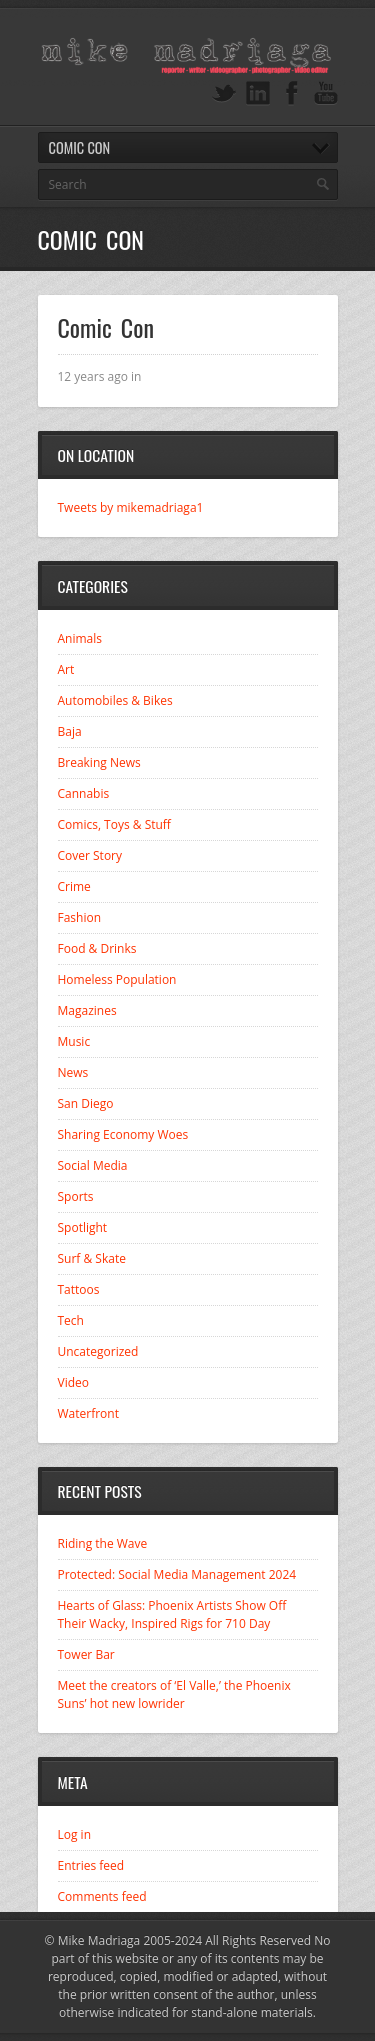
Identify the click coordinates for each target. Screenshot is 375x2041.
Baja (70, 731)
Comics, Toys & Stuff (114, 824)
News (73, 1072)
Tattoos (79, 1289)
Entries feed (91, 1865)
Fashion (80, 917)
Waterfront (88, 1413)
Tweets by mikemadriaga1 (131, 507)
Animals (80, 638)
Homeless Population (117, 979)
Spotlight (83, 1227)
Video (73, 1382)
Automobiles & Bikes (115, 700)
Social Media (93, 1165)
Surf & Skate (92, 1258)
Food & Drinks (97, 948)
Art (66, 669)
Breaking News (99, 762)
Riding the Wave (103, 1543)
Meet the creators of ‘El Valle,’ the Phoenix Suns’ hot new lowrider (174, 1694)
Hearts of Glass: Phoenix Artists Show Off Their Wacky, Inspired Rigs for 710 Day (172, 1614)
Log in (75, 1834)
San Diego (86, 1103)
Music (74, 1041)
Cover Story (90, 855)
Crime (74, 886)
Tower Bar (86, 1654)
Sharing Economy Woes (123, 1134)
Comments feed (102, 1896)
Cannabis (84, 793)
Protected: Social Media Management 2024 (177, 1574)
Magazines (87, 1010)
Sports (76, 1196)
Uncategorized (98, 1351)
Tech (71, 1320)
